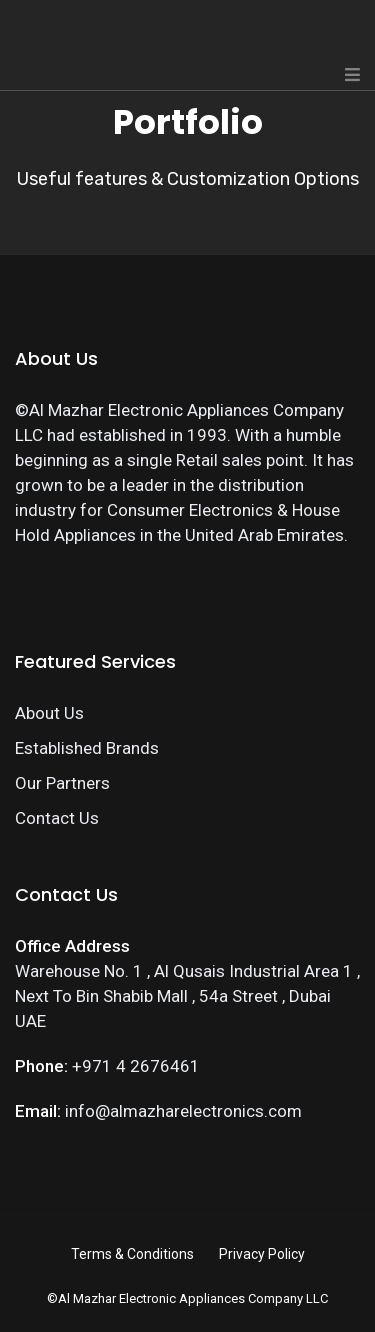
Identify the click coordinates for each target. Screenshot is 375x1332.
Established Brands (87, 748)
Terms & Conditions (132, 1254)
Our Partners (62, 783)
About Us (49, 713)
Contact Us (57, 818)
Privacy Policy (262, 1254)
